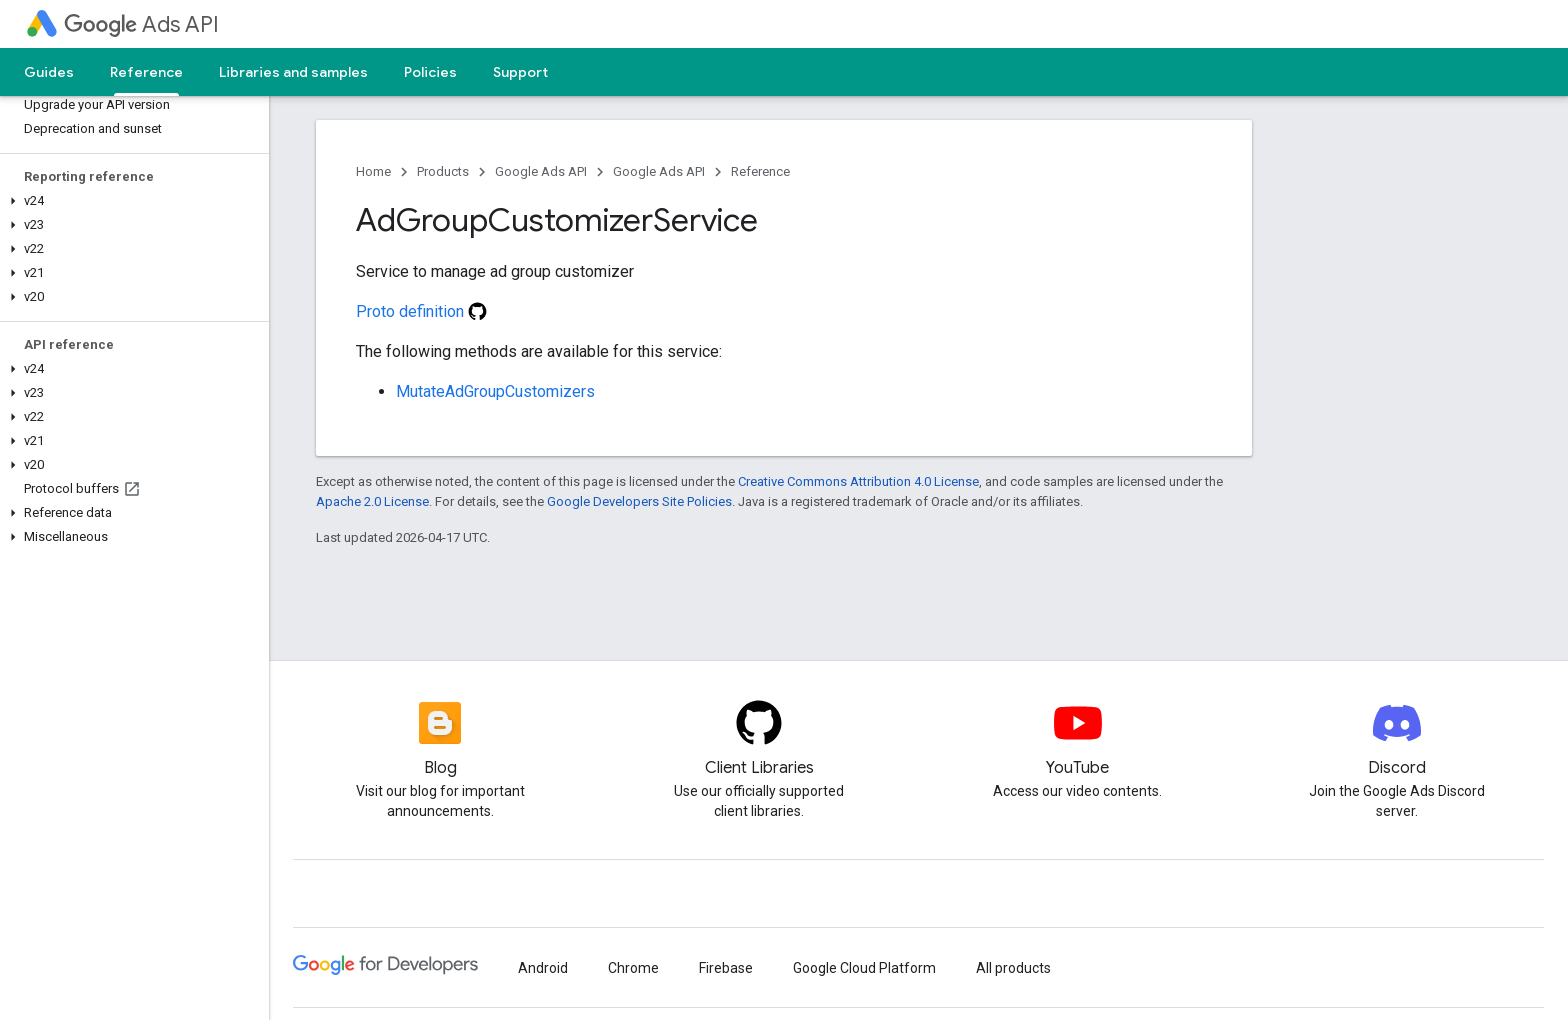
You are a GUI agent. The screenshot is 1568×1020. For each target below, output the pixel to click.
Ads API (141, 24)
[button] (130, 201)
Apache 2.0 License (372, 501)
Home (373, 171)
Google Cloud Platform (864, 968)
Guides (49, 72)
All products (1013, 968)
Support (520, 72)
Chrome (633, 968)
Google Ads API (541, 171)
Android (543, 968)
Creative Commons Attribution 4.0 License (858, 481)
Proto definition (421, 311)
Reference (760, 171)
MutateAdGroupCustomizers (495, 391)
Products (443, 171)
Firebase (726, 968)
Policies (430, 72)
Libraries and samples (293, 72)
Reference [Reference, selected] (146, 72)
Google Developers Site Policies (639, 501)
